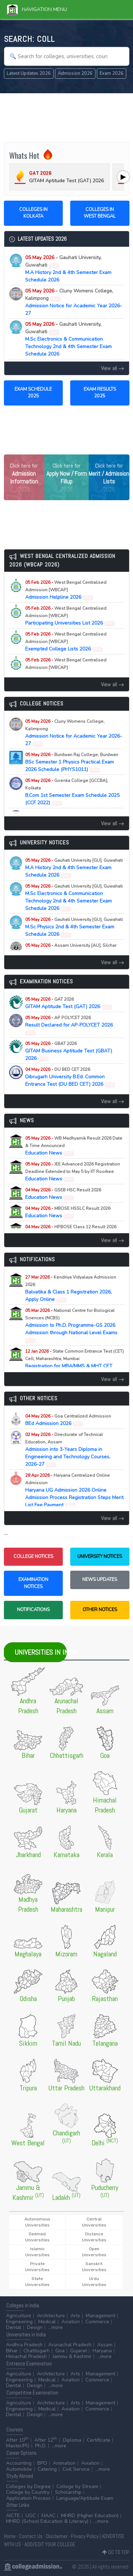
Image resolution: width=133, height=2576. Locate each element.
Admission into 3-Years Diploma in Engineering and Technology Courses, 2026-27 (67, 1450)
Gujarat (78, 2350)
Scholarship (68, 2492)
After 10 (17, 2440)
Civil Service (76, 2469)
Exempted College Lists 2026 (65, 641)
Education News (73, 1145)
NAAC (48, 2515)
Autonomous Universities (37, 2222)
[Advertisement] (66, 116)
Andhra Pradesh (24, 2344)
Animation (64, 2463)
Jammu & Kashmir (72, 2356)
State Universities (37, 2281)
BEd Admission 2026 (68, 1420)
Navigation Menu (37, 9)
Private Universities (37, 2266)
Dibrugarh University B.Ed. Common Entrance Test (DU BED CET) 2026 (70, 1077)
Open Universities (94, 2251)
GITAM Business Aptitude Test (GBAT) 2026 (68, 1051)
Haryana (102, 2350)
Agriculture (18, 2315)
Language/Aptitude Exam (84, 2498)
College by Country (27, 2492)
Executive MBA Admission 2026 (70, 949)
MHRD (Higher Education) (89, 2515)
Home (10, 2536)
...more (55, 2327)
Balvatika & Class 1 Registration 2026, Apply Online (70, 1288)
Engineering (19, 2321)
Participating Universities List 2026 (70, 615)
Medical (47, 2321)
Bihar (12, 2350)
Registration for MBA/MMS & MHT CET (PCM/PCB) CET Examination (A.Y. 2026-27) (74, 1366)
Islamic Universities (37, 2251)
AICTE (13, 2515)
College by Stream (77, 2486)
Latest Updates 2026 (29, 73)
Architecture (51, 2315)
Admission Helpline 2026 (65, 590)
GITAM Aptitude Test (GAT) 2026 (68, 1003)
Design (35, 2327)
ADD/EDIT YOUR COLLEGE (50, 2544)
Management (100, 2315)
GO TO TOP (115, 2552)
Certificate (98, 2440)
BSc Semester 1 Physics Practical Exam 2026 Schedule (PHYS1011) (71, 762)
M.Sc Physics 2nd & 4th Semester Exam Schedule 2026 (74, 927)
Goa (60, 2350)
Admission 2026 (75, 73)
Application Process (28, 2498)
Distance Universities (94, 2236)
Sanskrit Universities (94, 2266)
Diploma (72, 2440)
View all (112, 368)
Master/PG (17, 2445)
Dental (13, 2327)
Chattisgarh (36, 2350)
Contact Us (31, 2536)
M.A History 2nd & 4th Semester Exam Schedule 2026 (68, 268)
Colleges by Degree (28, 2486)
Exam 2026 (111, 73)
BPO (42, 2463)
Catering (47, 2469)
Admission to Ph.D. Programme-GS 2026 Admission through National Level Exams (71, 1325)
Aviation (70, 2321)
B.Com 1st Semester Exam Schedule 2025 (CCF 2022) (72, 792)
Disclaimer (56, 2536)
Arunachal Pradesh (70, 2344)
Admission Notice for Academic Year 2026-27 (73, 302)
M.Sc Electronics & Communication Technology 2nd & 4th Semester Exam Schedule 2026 (68, 339)
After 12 (45, 2440)
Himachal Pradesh (26, 2356)
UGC (31, 2515)
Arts (75, 2315)
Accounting (19, 2463)
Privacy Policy (85, 2536)
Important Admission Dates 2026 (68, 667)
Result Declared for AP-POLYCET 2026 (69, 1025)
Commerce (97, 2321)
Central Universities (94, 2222)
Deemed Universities (37, 2236)
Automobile (19, 2469)
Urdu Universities (94, 2281)
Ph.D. (40, 2445)
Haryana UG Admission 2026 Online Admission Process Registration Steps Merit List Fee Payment (74, 1490)
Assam (104, 2344)
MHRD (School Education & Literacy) (47, 2521)
